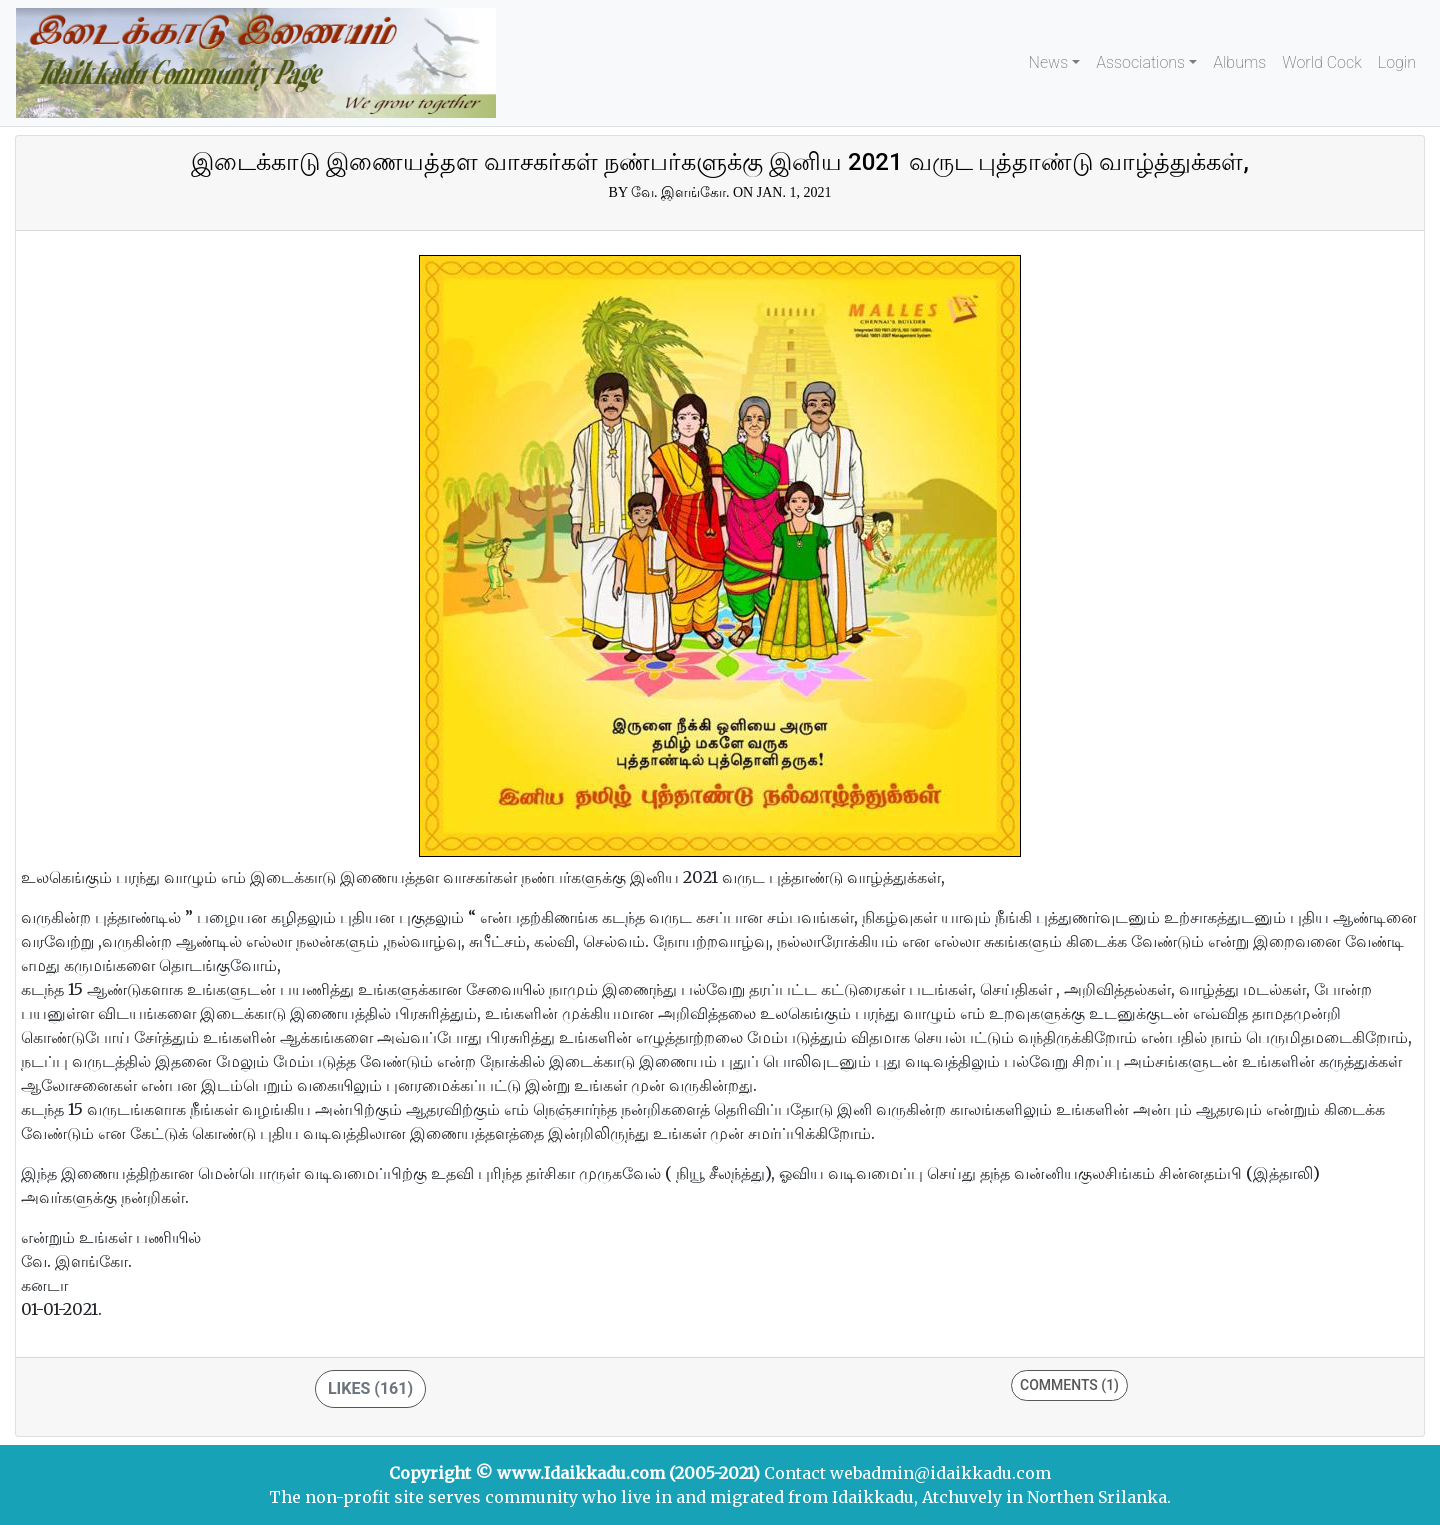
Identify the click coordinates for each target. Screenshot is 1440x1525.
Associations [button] (1140, 62)
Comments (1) (1069, 1385)
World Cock (1322, 62)
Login (1397, 62)
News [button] (1049, 62)
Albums (1239, 62)
